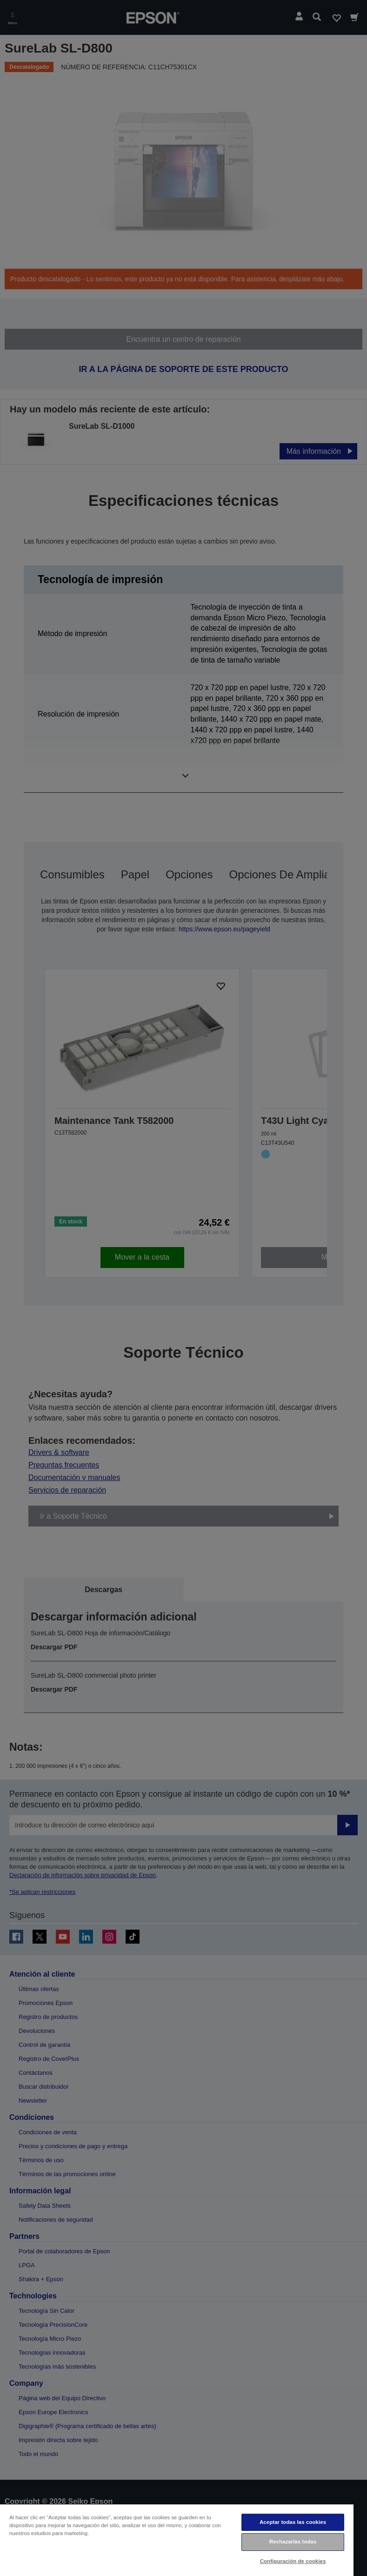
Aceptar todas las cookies (293, 2522)
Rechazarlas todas (293, 2541)
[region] (177, 2539)
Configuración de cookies (293, 2561)
